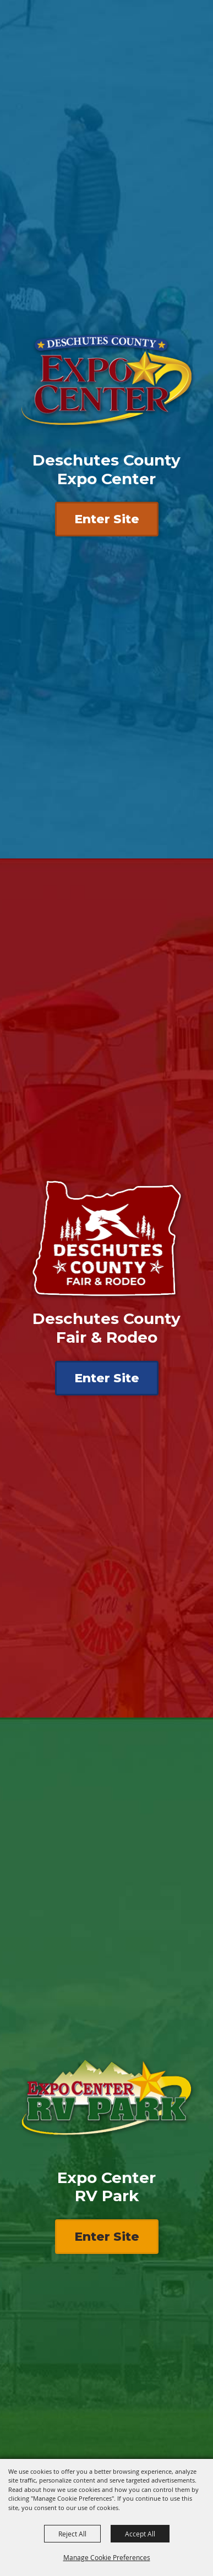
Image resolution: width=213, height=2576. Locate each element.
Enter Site (106, 519)
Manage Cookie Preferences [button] (106, 2557)
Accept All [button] (140, 2533)
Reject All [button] (72, 2533)
